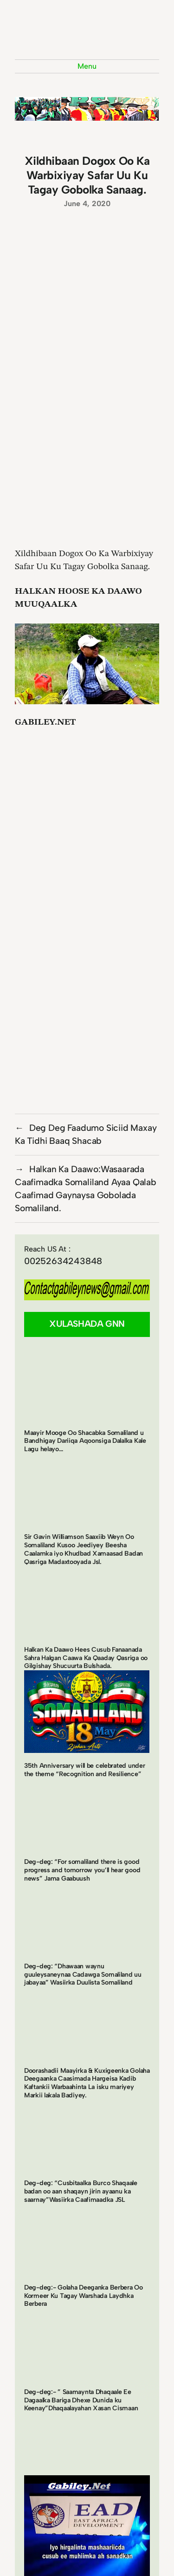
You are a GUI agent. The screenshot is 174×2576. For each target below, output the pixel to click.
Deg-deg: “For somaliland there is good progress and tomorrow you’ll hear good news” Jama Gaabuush (82, 1870)
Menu (86, 66)
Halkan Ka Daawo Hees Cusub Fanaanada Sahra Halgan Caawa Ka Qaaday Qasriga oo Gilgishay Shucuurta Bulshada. (86, 1658)
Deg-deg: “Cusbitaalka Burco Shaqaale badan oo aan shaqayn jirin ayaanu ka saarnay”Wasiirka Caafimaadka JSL (80, 2191)
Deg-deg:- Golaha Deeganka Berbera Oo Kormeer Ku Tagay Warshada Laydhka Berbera (83, 2296)
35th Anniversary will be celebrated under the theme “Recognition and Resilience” (84, 1770)
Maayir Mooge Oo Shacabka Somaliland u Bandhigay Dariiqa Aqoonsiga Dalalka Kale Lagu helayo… (85, 1441)
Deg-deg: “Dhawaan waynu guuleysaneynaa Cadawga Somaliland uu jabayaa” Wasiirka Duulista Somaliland (83, 1974)
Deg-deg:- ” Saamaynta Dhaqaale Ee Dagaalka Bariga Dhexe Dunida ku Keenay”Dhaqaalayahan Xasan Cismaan (81, 2400)
